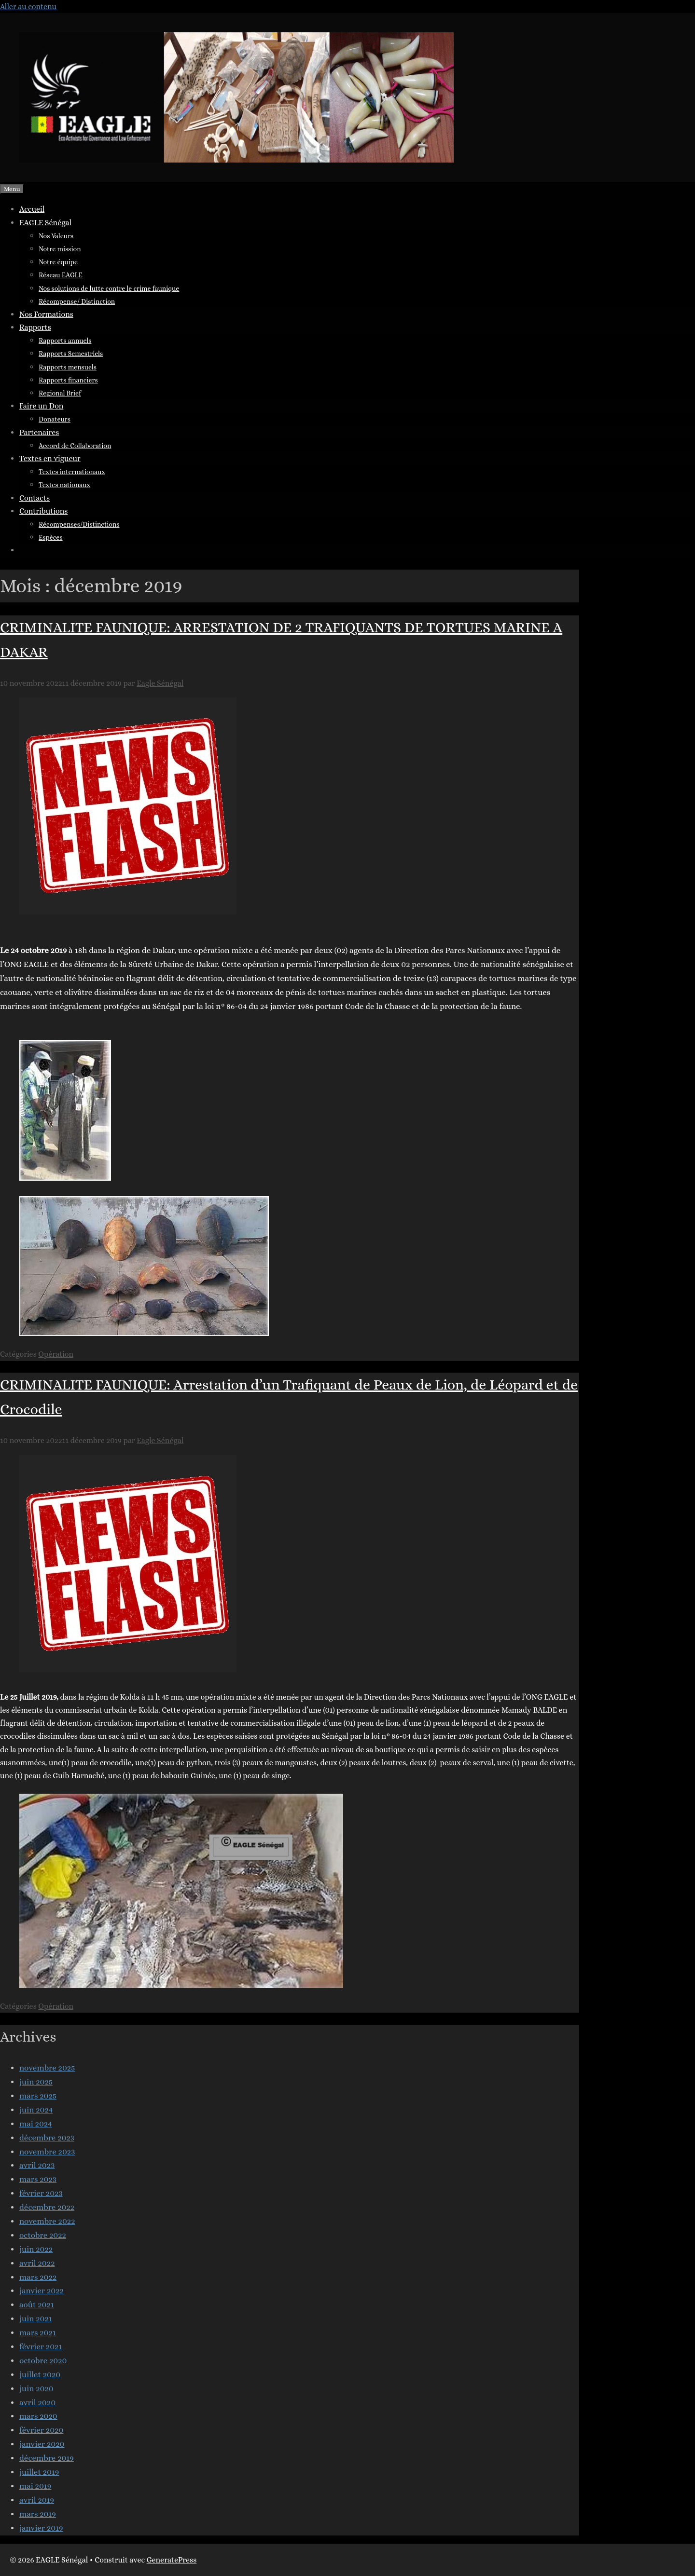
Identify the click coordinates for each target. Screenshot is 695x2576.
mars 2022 (37, 2277)
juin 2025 (36, 2081)
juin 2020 (36, 2388)
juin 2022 (36, 2249)
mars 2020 (38, 2416)
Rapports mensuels (68, 367)
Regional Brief (60, 393)
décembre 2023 (46, 2137)
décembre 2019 (46, 2458)
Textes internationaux (72, 472)
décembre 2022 (46, 2207)
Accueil (31, 209)
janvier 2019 (41, 2528)
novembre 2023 (47, 2151)
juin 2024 (36, 2109)
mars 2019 (37, 2514)
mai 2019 (35, 2486)
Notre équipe (58, 262)
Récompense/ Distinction (77, 301)
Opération (55, 1354)
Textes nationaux (64, 485)
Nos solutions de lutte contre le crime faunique (109, 288)
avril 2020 (37, 2402)
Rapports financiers (68, 380)
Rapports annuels (65, 340)
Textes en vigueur (50, 458)
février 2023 (41, 2193)
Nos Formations (46, 314)
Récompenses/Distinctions (79, 524)
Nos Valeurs (56, 236)
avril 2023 (37, 2165)
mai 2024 (35, 2123)
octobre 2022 (42, 2235)
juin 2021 (35, 2318)
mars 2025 (37, 2095)
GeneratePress (172, 2559)
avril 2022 (37, 2263)
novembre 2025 (47, 2067)
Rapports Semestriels (71, 353)
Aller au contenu (28, 6)
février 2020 (41, 2430)
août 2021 (36, 2304)
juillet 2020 (39, 2374)
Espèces (51, 537)
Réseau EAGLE (61, 275)
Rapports (35, 327)
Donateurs (54, 419)
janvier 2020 (41, 2444)
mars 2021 (37, 2332)
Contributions (43, 511)
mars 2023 (37, 2179)
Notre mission (60, 249)
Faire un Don (41, 405)
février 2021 (40, 2346)
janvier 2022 (41, 2290)
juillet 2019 (39, 2472)
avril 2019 (36, 2500)
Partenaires (39, 432)
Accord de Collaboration (75, 446)
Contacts (34, 498)
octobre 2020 (43, 2360)
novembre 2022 (47, 2221)
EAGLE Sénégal (45, 222)
